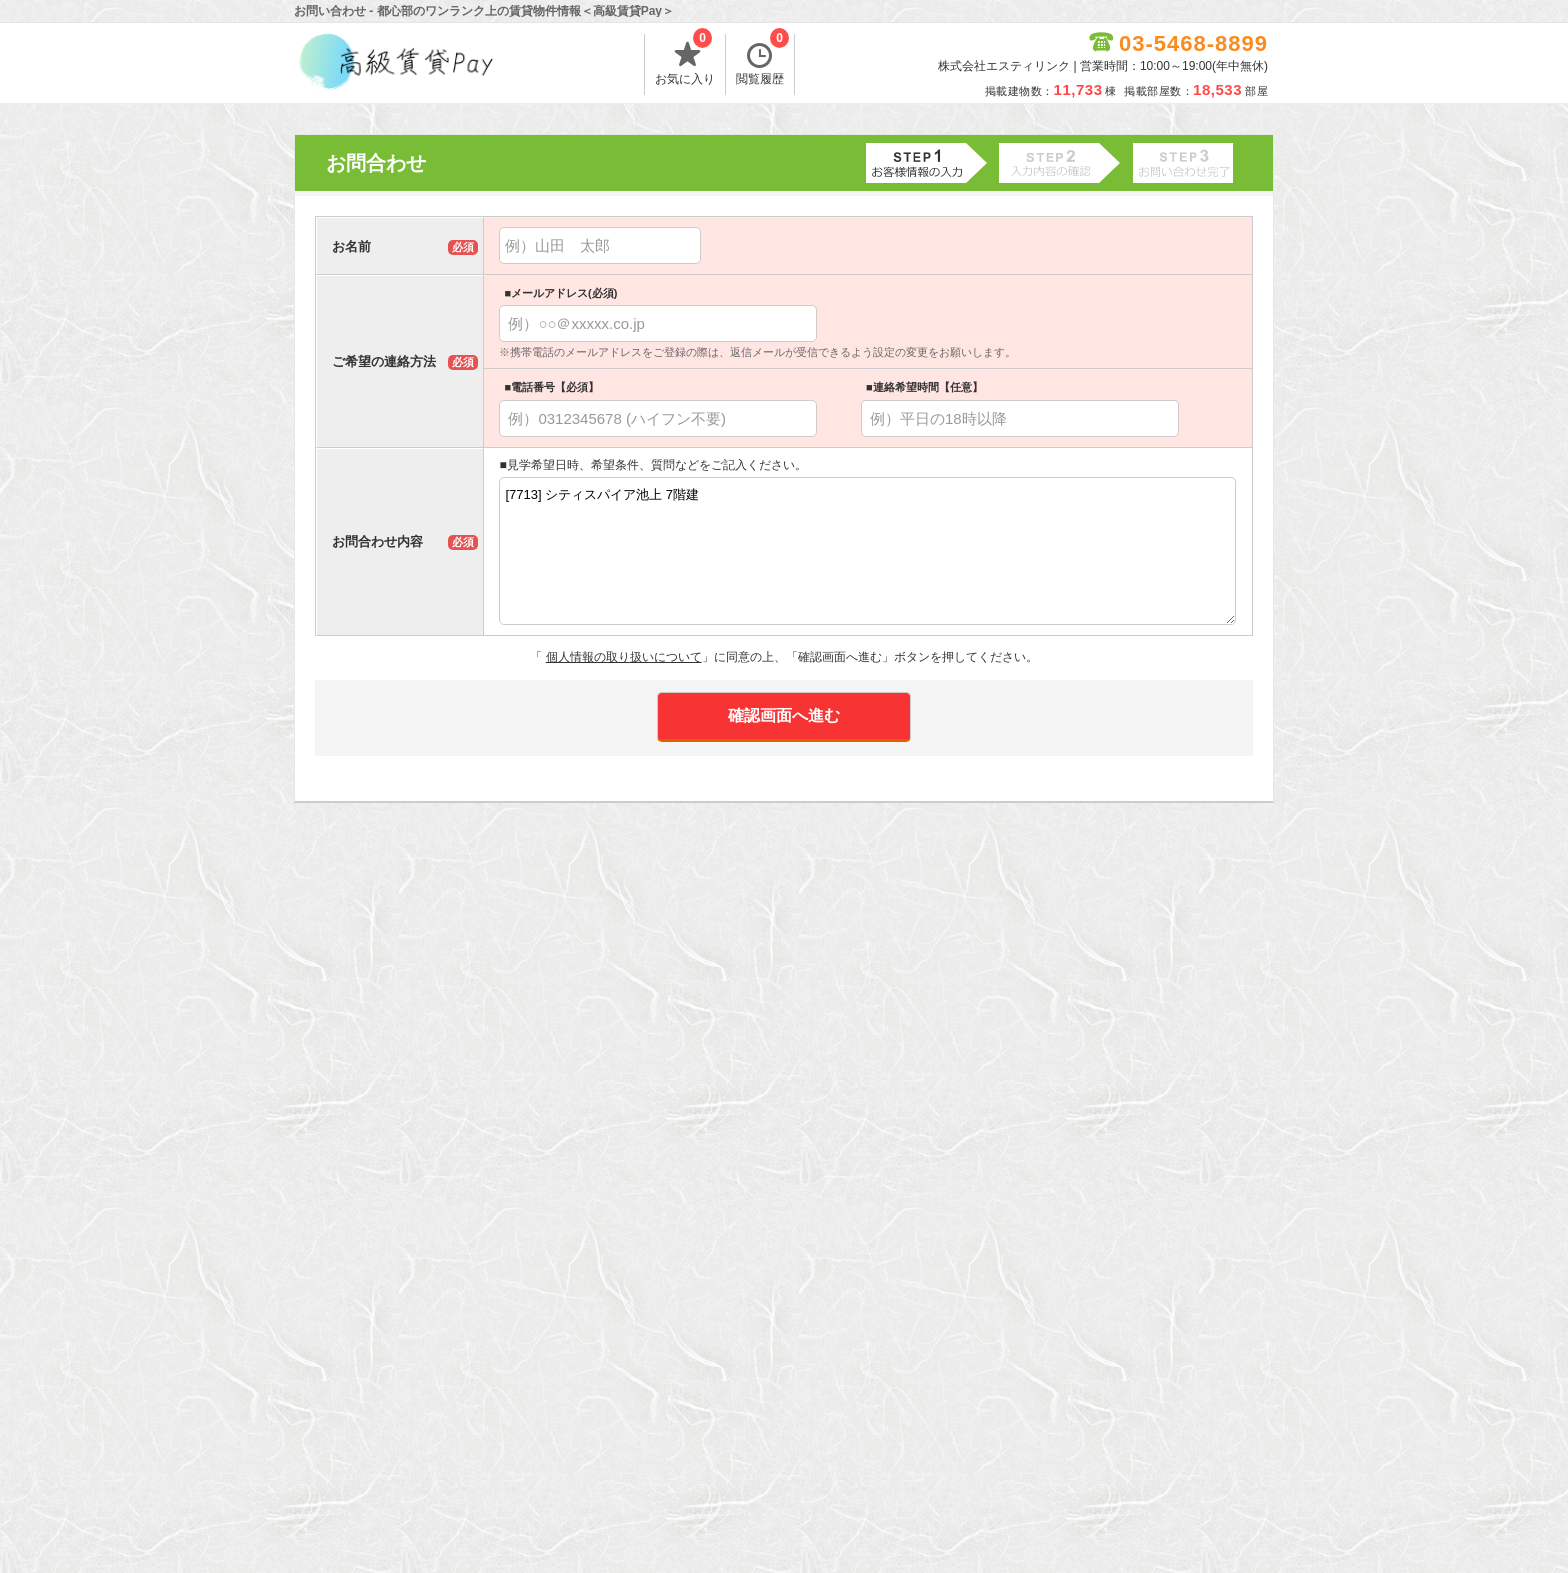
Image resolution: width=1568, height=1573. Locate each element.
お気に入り (685, 60)
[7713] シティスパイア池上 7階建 (867, 551)
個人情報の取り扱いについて (624, 657)
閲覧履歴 (762, 60)
